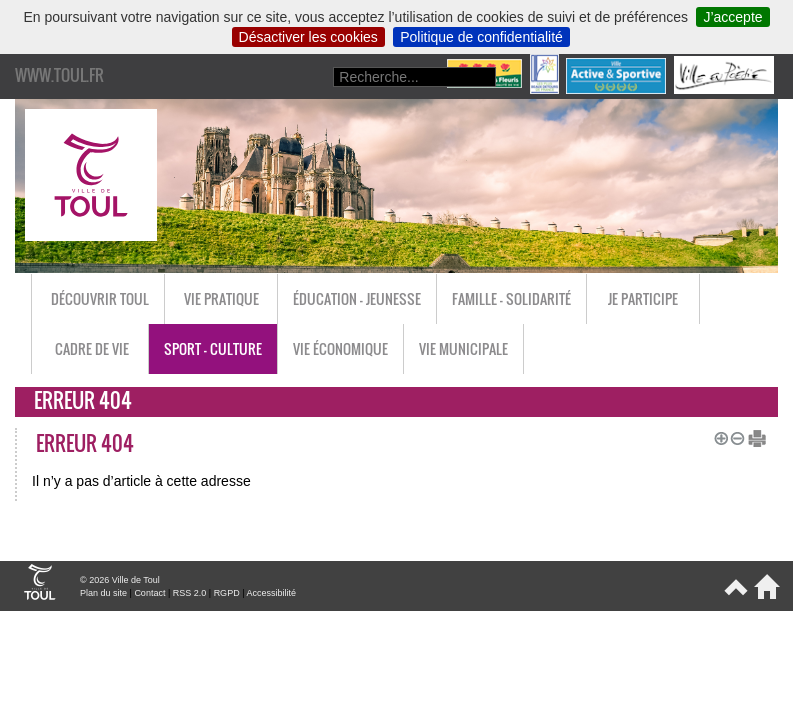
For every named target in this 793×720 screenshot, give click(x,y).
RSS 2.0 (190, 593)
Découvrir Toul (100, 298)
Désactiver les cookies (308, 37)
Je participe (643, 298)
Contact (149, 593)
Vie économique (340, 348)
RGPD (227, 593)
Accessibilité (271, 593)
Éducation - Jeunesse (357, 298)
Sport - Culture (213, 348)
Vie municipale (463, 348)
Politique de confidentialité (481, 37)
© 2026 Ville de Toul (120, 580)
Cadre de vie (92, 348)
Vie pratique (221, 298)
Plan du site (103, 593)
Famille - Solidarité (511, 298)
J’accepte (732, 17)
